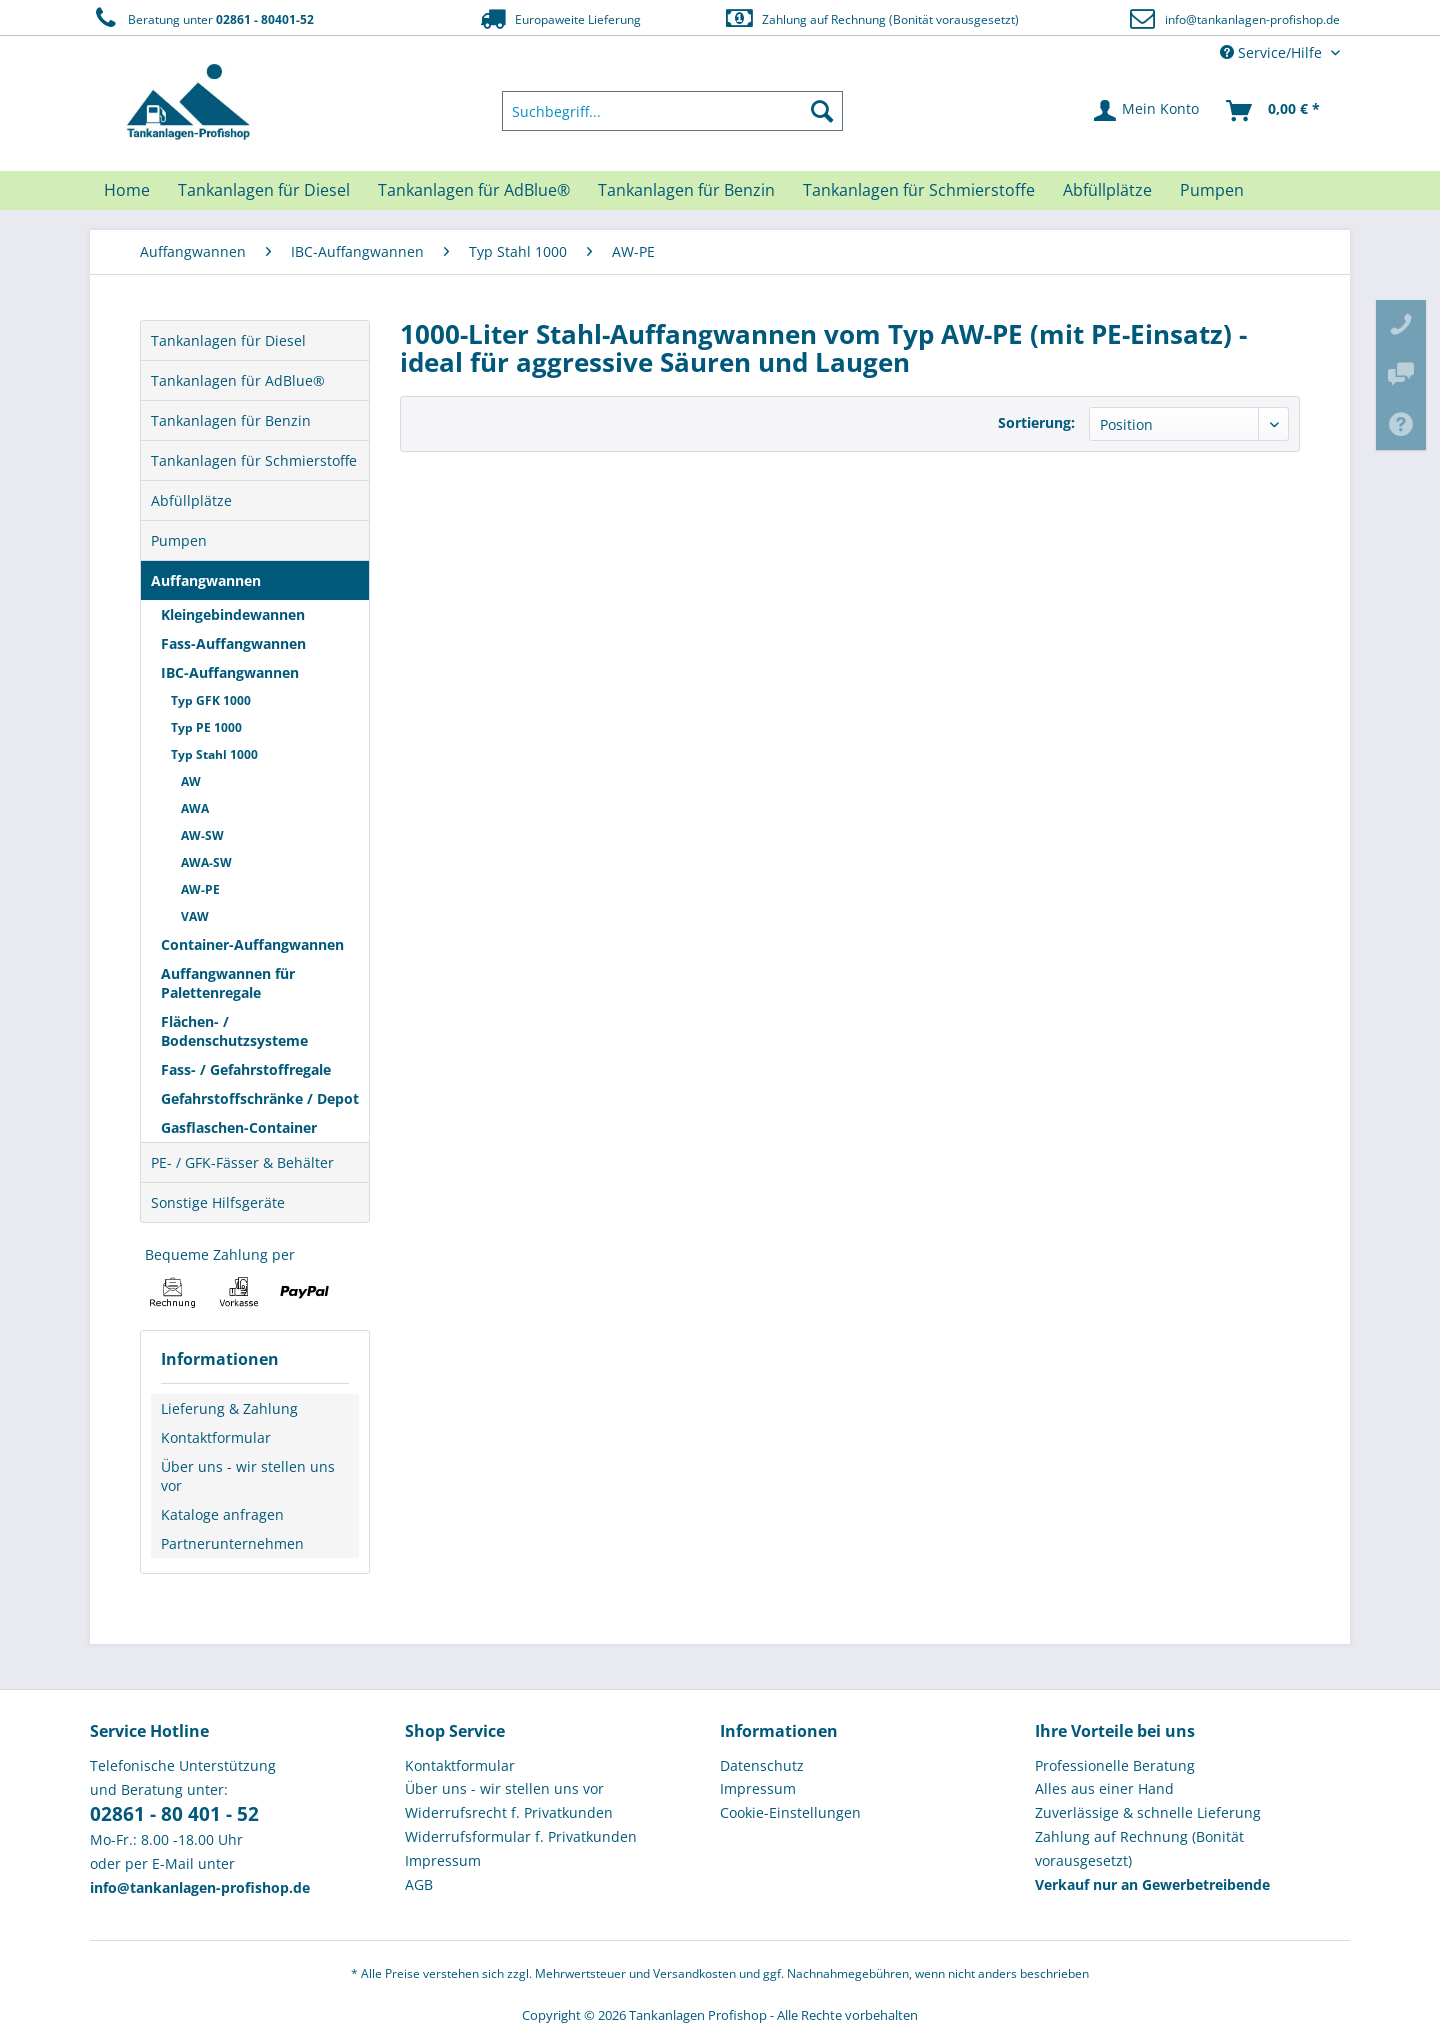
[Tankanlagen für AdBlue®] (474, 190)
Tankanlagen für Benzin (231, 420)
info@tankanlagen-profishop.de (1252, 19)
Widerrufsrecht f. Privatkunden (509, 1812)
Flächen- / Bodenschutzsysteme (234, 1031)
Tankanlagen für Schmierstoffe (254, 460)
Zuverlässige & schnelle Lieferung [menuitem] (1148, 1812)
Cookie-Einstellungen (790, 1812)
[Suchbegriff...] (673, 111)
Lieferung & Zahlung (229, 1408)
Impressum (443, 1860)
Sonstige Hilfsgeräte (218, 1202)
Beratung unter (202, 18)
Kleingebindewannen (233, 614)
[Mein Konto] (1147, 111)
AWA (195, 808)
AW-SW (202, 835)
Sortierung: (1036, 422)
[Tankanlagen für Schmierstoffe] (919, 190)
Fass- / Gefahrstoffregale (246, 1069)
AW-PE (200, 889)
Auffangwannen (206, 580)
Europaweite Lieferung (559, 18)
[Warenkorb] (1274, 111)
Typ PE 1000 (206, 727)
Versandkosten (694, 1973)
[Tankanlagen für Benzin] (686, 190)
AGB (419, 1884)
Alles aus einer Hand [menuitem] (1104, 1788)
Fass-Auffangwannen (233, 643)
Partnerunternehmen (232, 1543)
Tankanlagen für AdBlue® (238, 380)
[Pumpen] (1212, 190)
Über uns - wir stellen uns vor (248, 1476)
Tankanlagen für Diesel (228, 340)
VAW (195, 916)
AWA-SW (206, 862)
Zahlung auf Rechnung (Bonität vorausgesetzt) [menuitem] (1139, 1848)
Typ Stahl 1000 (214, 754)
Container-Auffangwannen (252, 944)
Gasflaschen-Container (239, 1127)
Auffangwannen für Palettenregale (228, 983)
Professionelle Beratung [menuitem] (1115, 1765)
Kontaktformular (216, 1437)
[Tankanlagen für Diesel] (264, 190)
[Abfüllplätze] (1107, 190)
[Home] (127, 190)
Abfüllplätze (191, 500)
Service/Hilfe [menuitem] (1273, 52)
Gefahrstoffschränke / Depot (260, 1098)
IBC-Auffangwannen (230, 672)
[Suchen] (822, 111)
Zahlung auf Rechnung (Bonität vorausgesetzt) (871, 18)
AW (191, 781)
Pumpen (179, 540)
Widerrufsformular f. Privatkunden (521, 1836)
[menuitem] (673, 111)
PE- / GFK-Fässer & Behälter (242, 1162)
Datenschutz (762, 1765)
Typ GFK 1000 (211, 700)
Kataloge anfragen (222, 1514)
